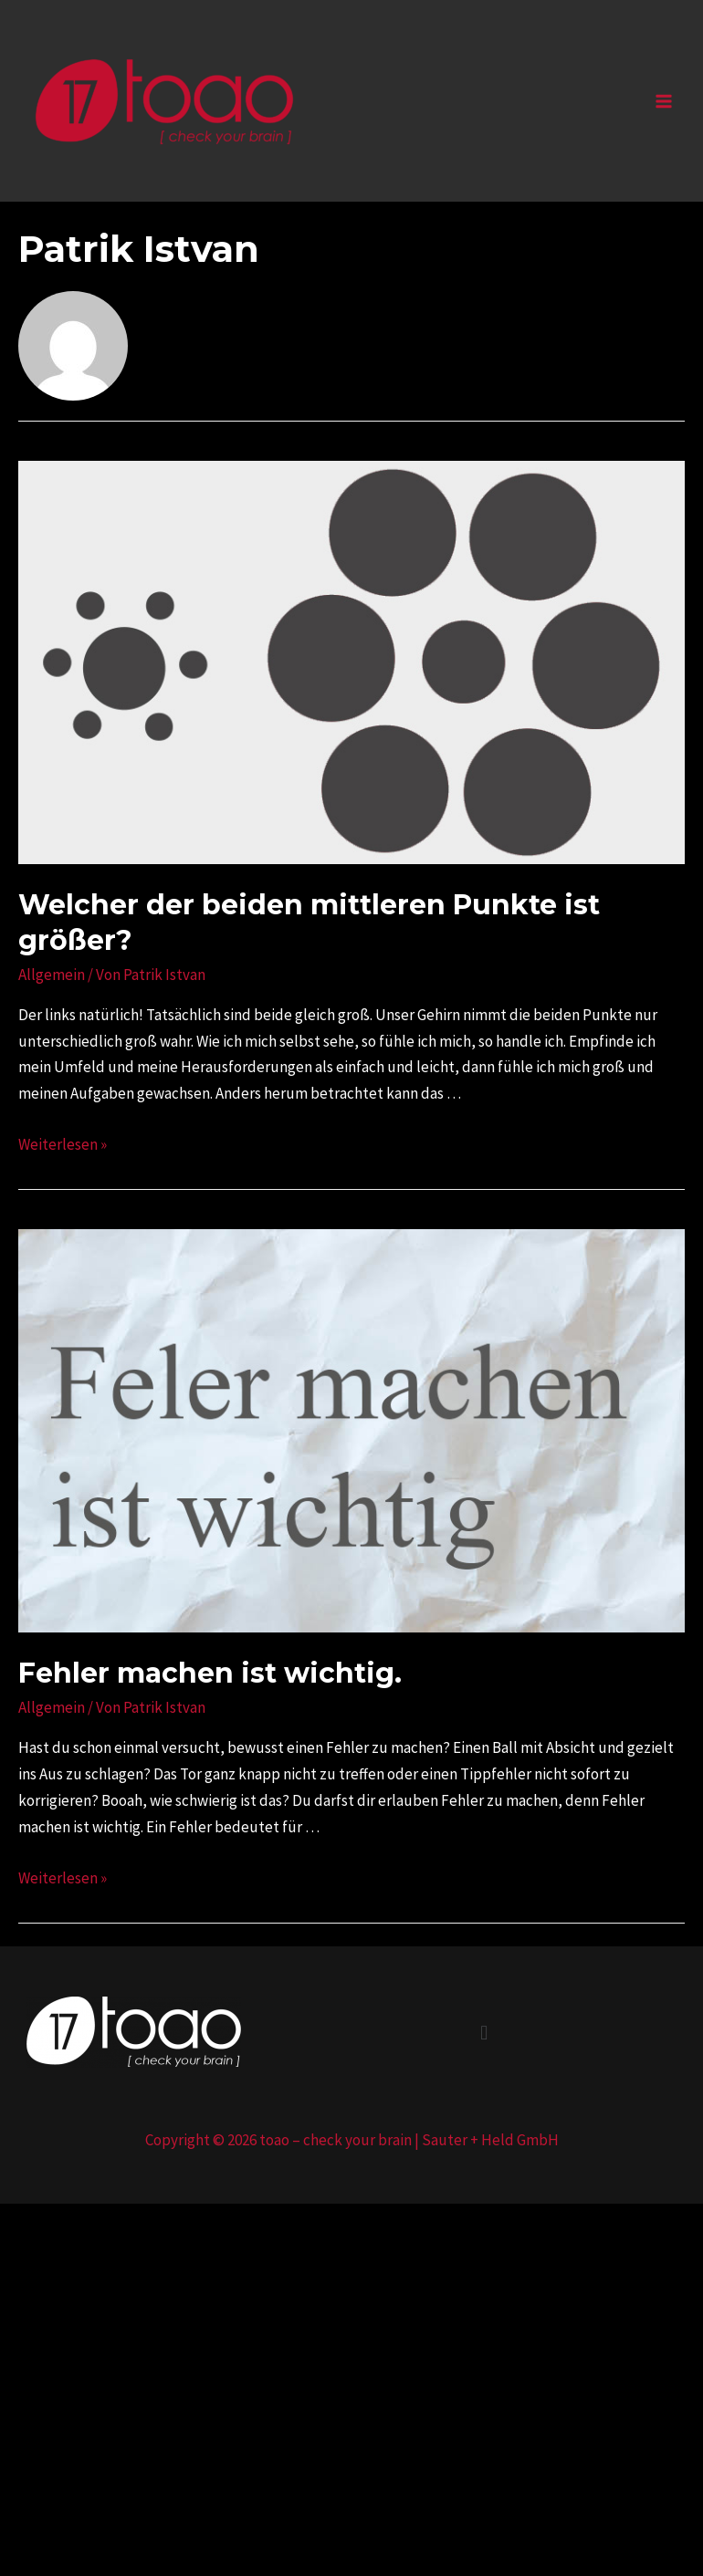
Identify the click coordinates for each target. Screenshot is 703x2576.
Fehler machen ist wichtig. (210, 1673)
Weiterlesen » (62, 1144)
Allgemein (51, 975)
